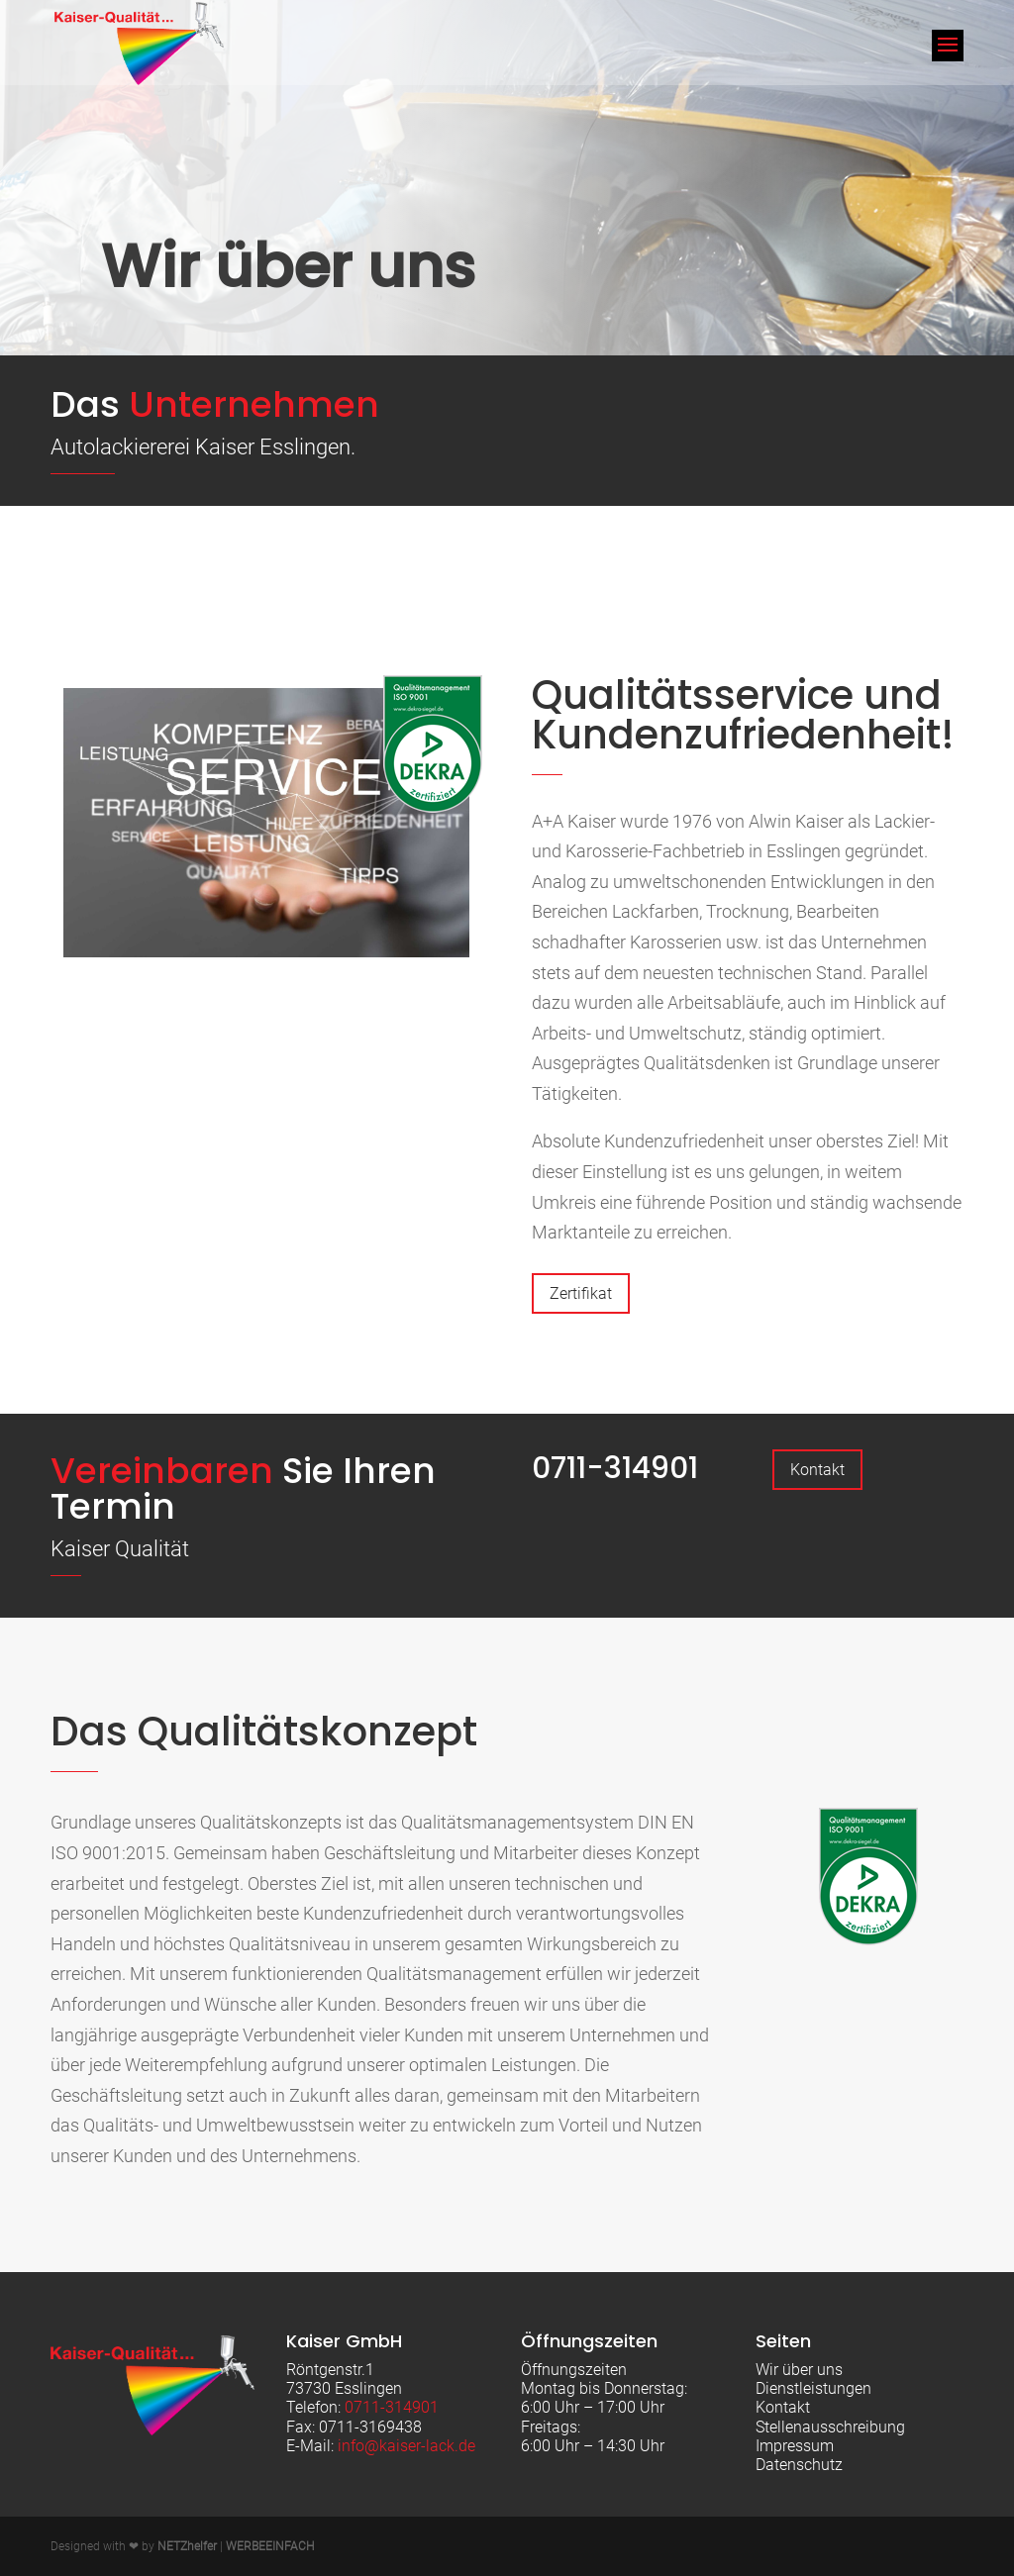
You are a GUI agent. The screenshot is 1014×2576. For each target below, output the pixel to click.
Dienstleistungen (813, 2388)
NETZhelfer (187, 2546)
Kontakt (817, 1469)
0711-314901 (615, 1468)
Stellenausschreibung (830, 2427)
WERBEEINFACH (270, 2546)
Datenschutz (799, 2464)
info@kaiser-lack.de (406, 2445)
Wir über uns (799, 2369)
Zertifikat (581, 1293)
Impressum (795, 2445)
